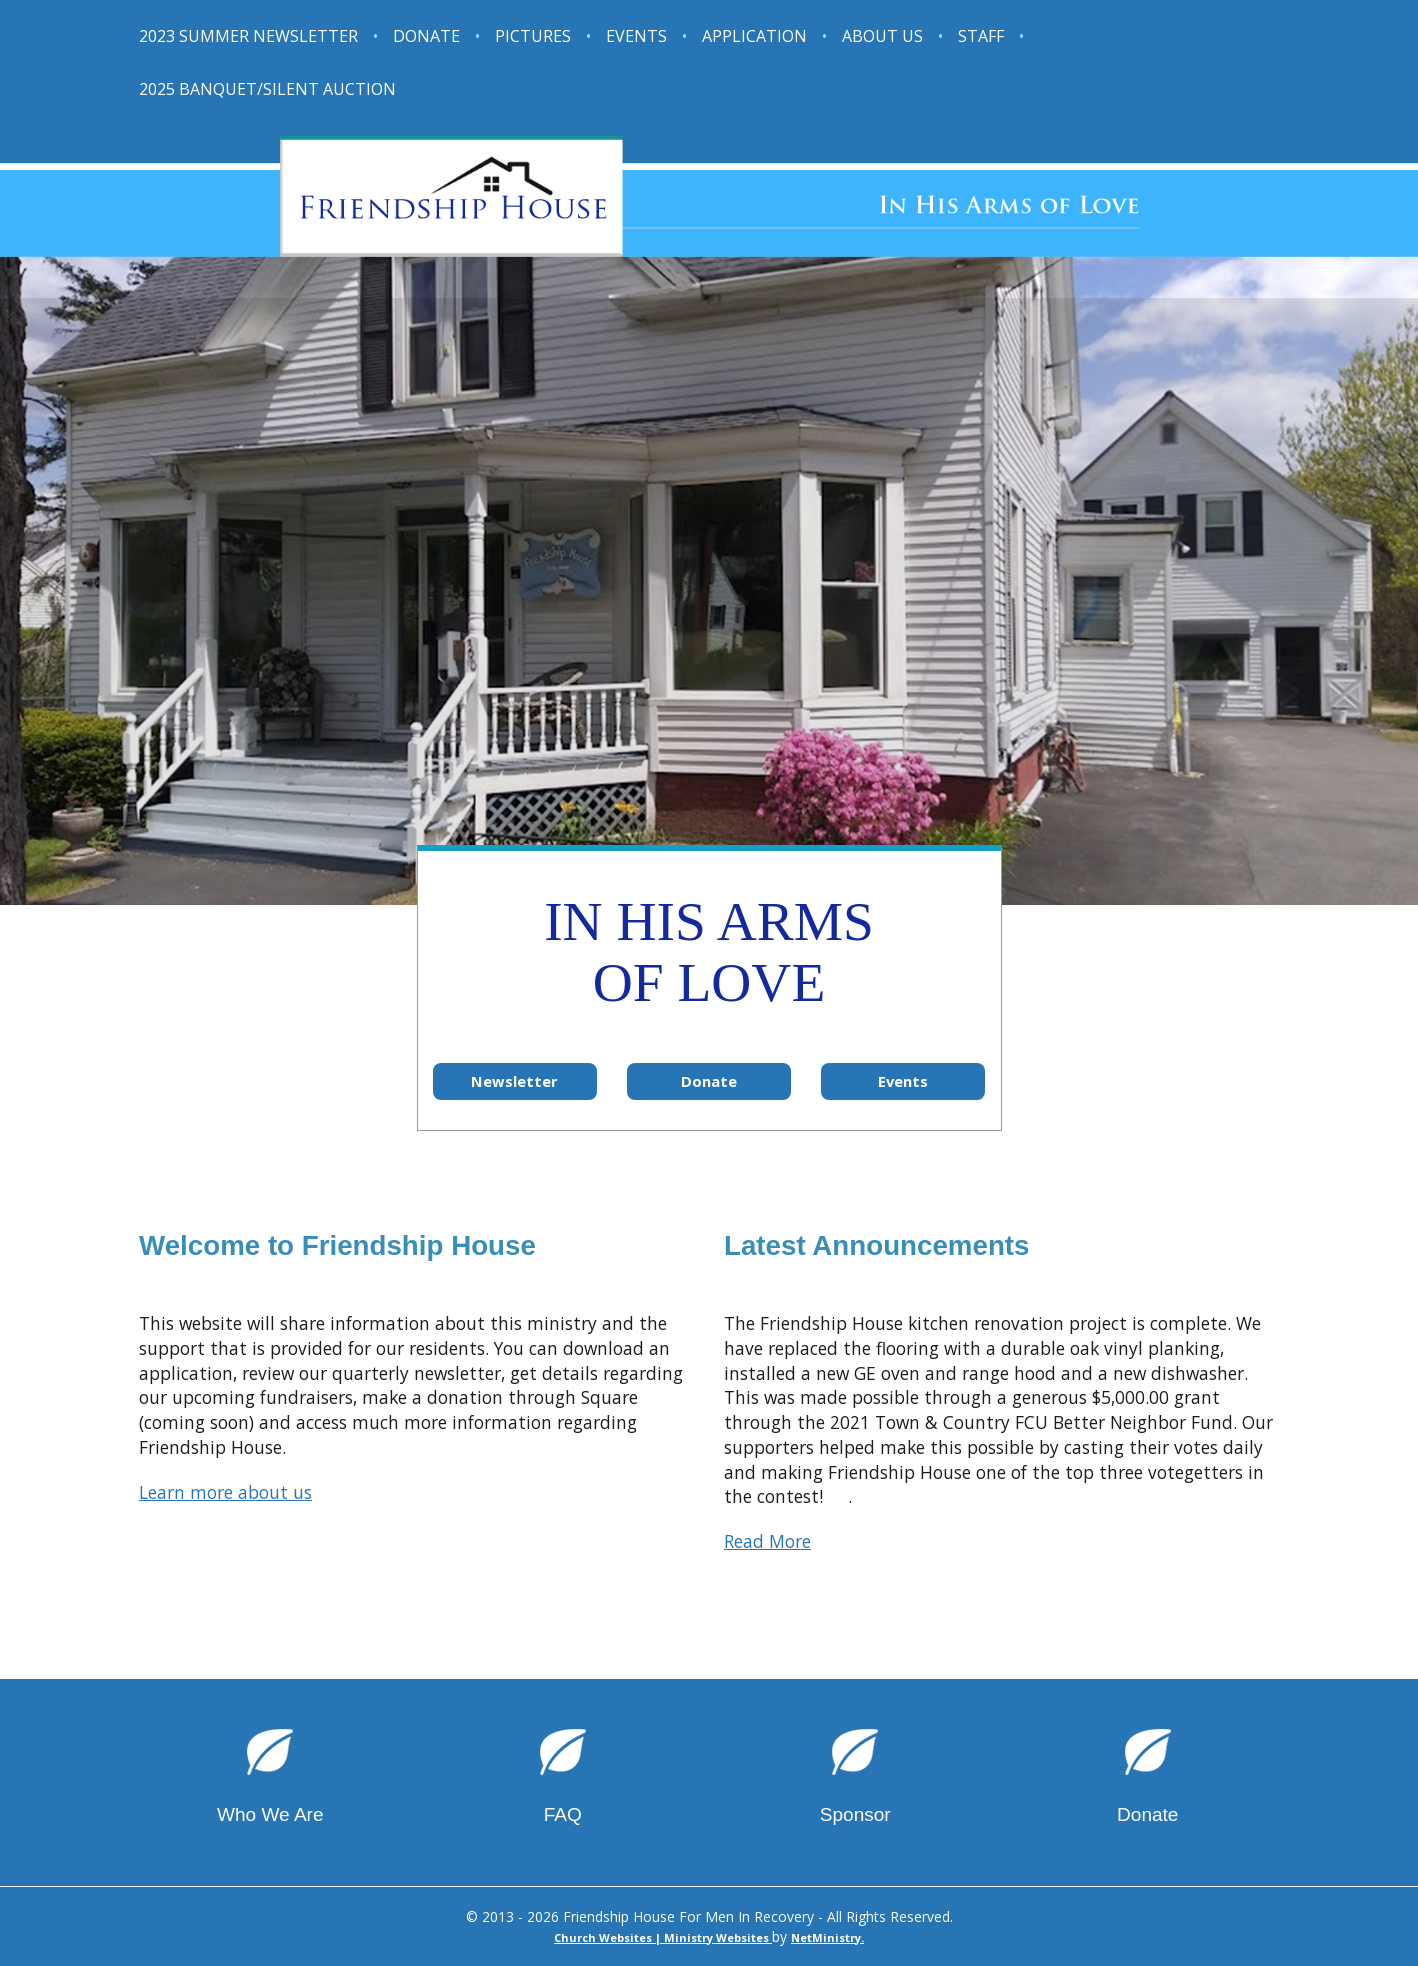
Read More (767, 1541)
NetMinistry (826, 1937)
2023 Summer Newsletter (248, 36)
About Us (882, 36)
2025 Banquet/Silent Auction (267, 89)
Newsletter (514, 1081)
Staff (981, 36)
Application (754, 36)
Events (636, 36)
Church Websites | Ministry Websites (663, 1937)
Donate (426, 36)
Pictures (533, 36)
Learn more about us (225, 1492)
